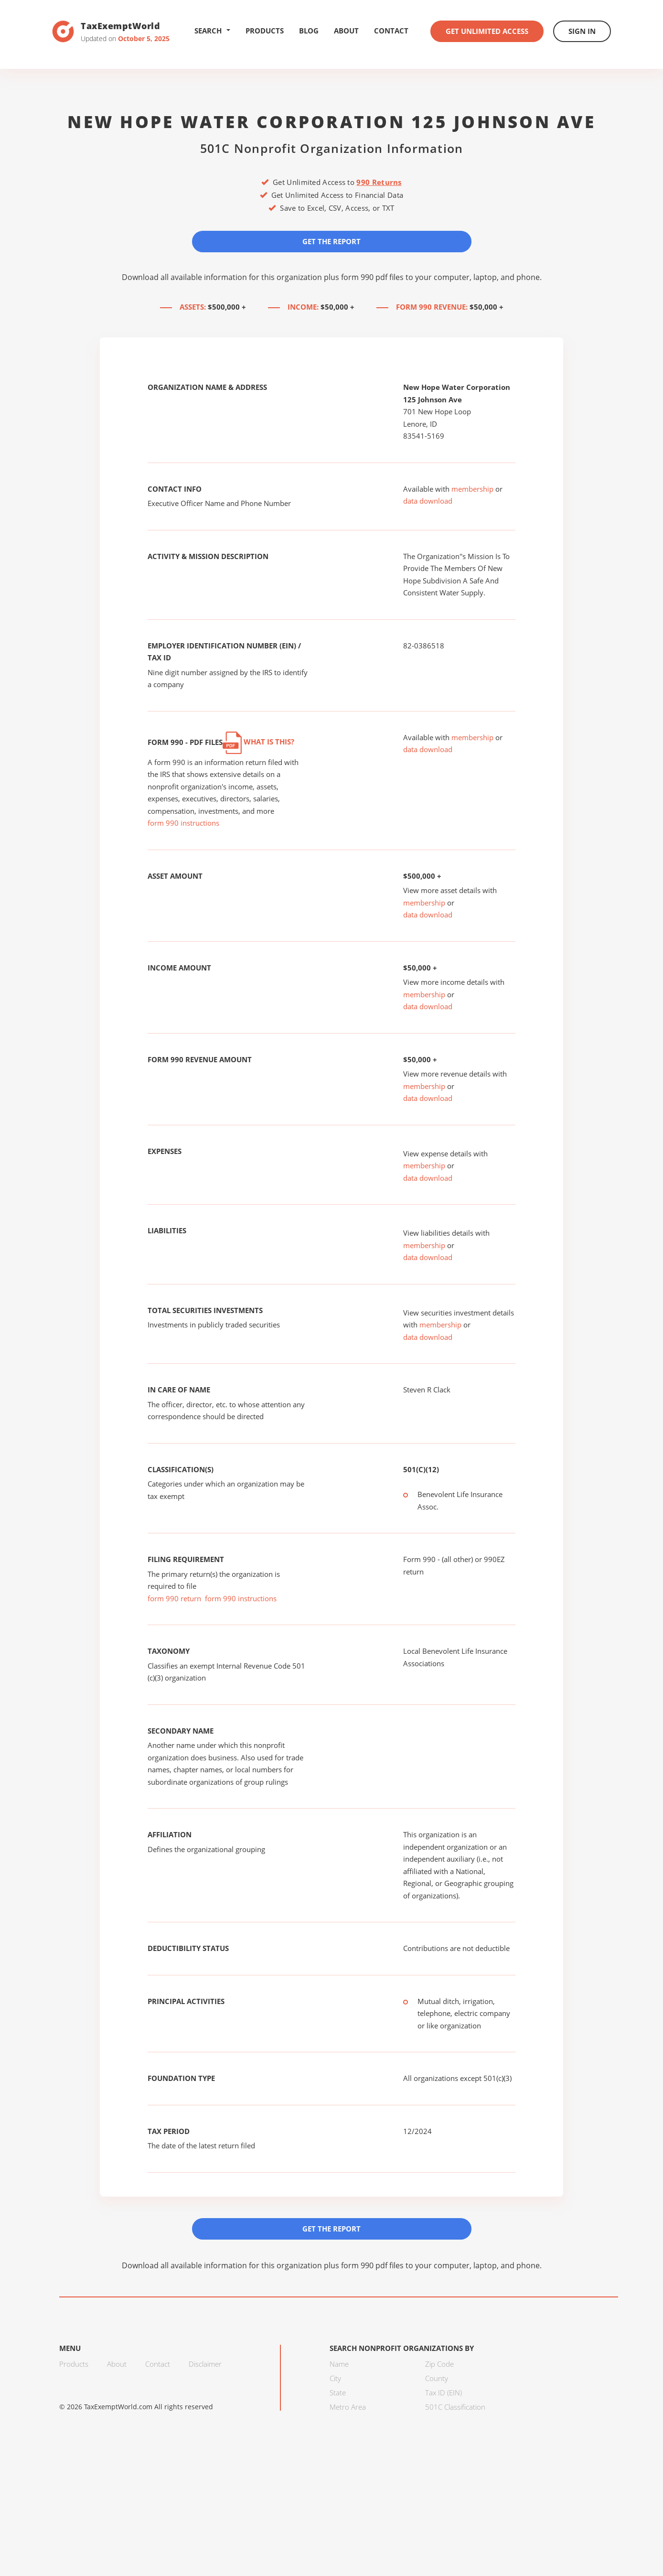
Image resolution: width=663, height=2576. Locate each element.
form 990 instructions (183, 823)
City (335, 2378)
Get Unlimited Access (487, 31)
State (338, 2392)
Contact (391, 30)
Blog (309, 30)
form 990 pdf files (372, 277)
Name (339, 2364)
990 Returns (378, 182)
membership (472, 489)
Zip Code (439, 2364)
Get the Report (331, 241)
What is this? (258, 741)
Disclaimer (205, 2364)
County (436, 2378)
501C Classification (455, 2407)
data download (427, 501)
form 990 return (174, 1598)
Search (212, 30)
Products (265, 30)
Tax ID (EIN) (443, 2392)
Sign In (582, 31)
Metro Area (348, 2407)
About (346, 30)
